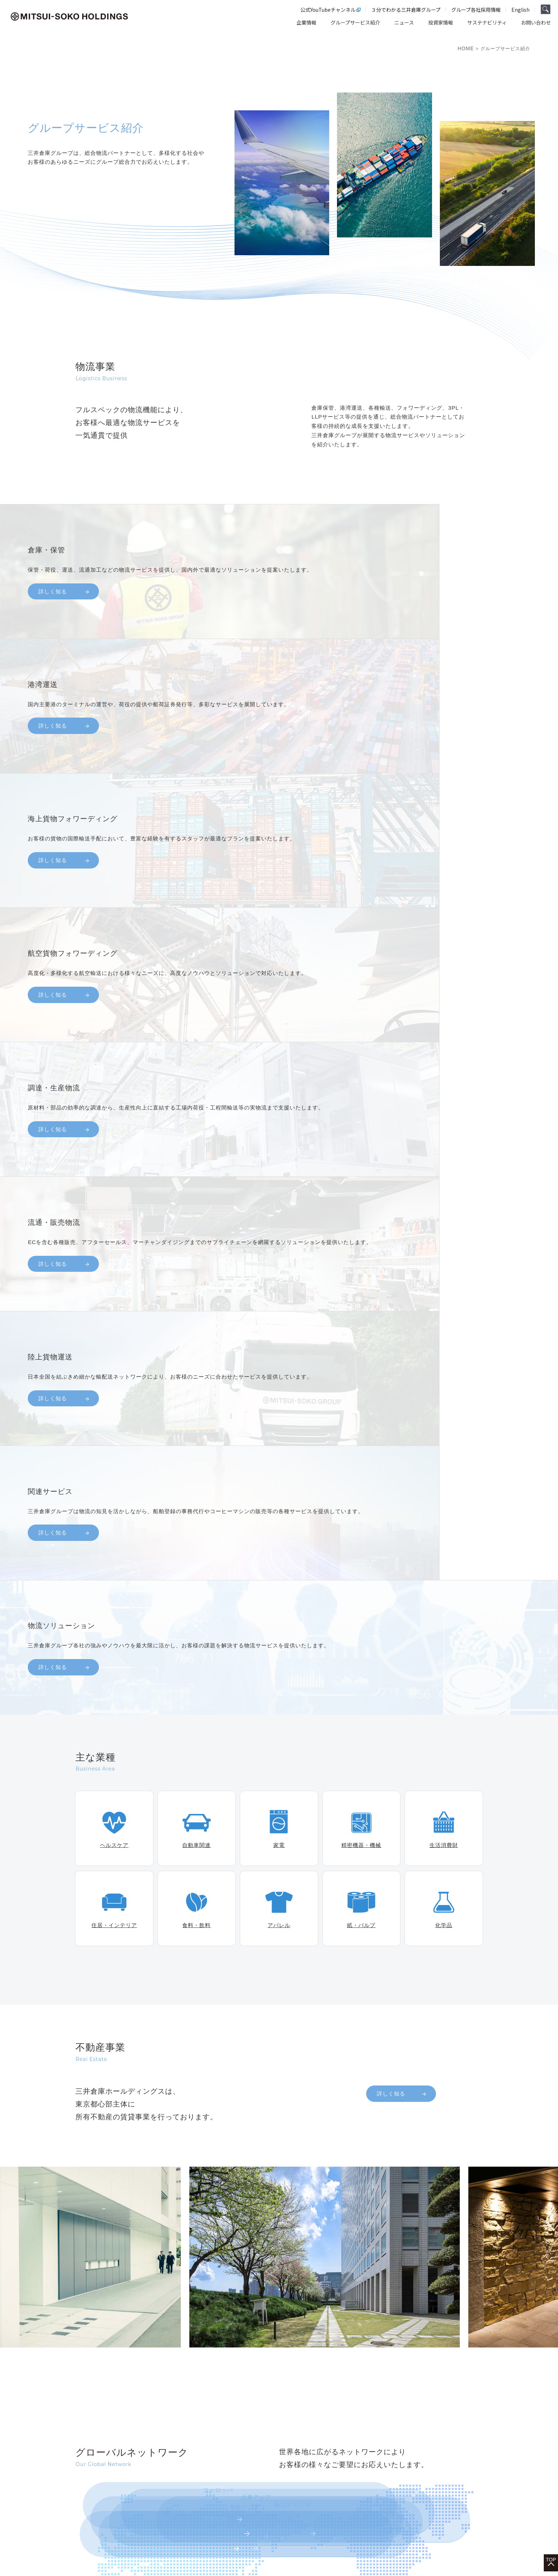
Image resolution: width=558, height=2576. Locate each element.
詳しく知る (391, 1592)
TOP (551, 2541)
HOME (466, 48)
